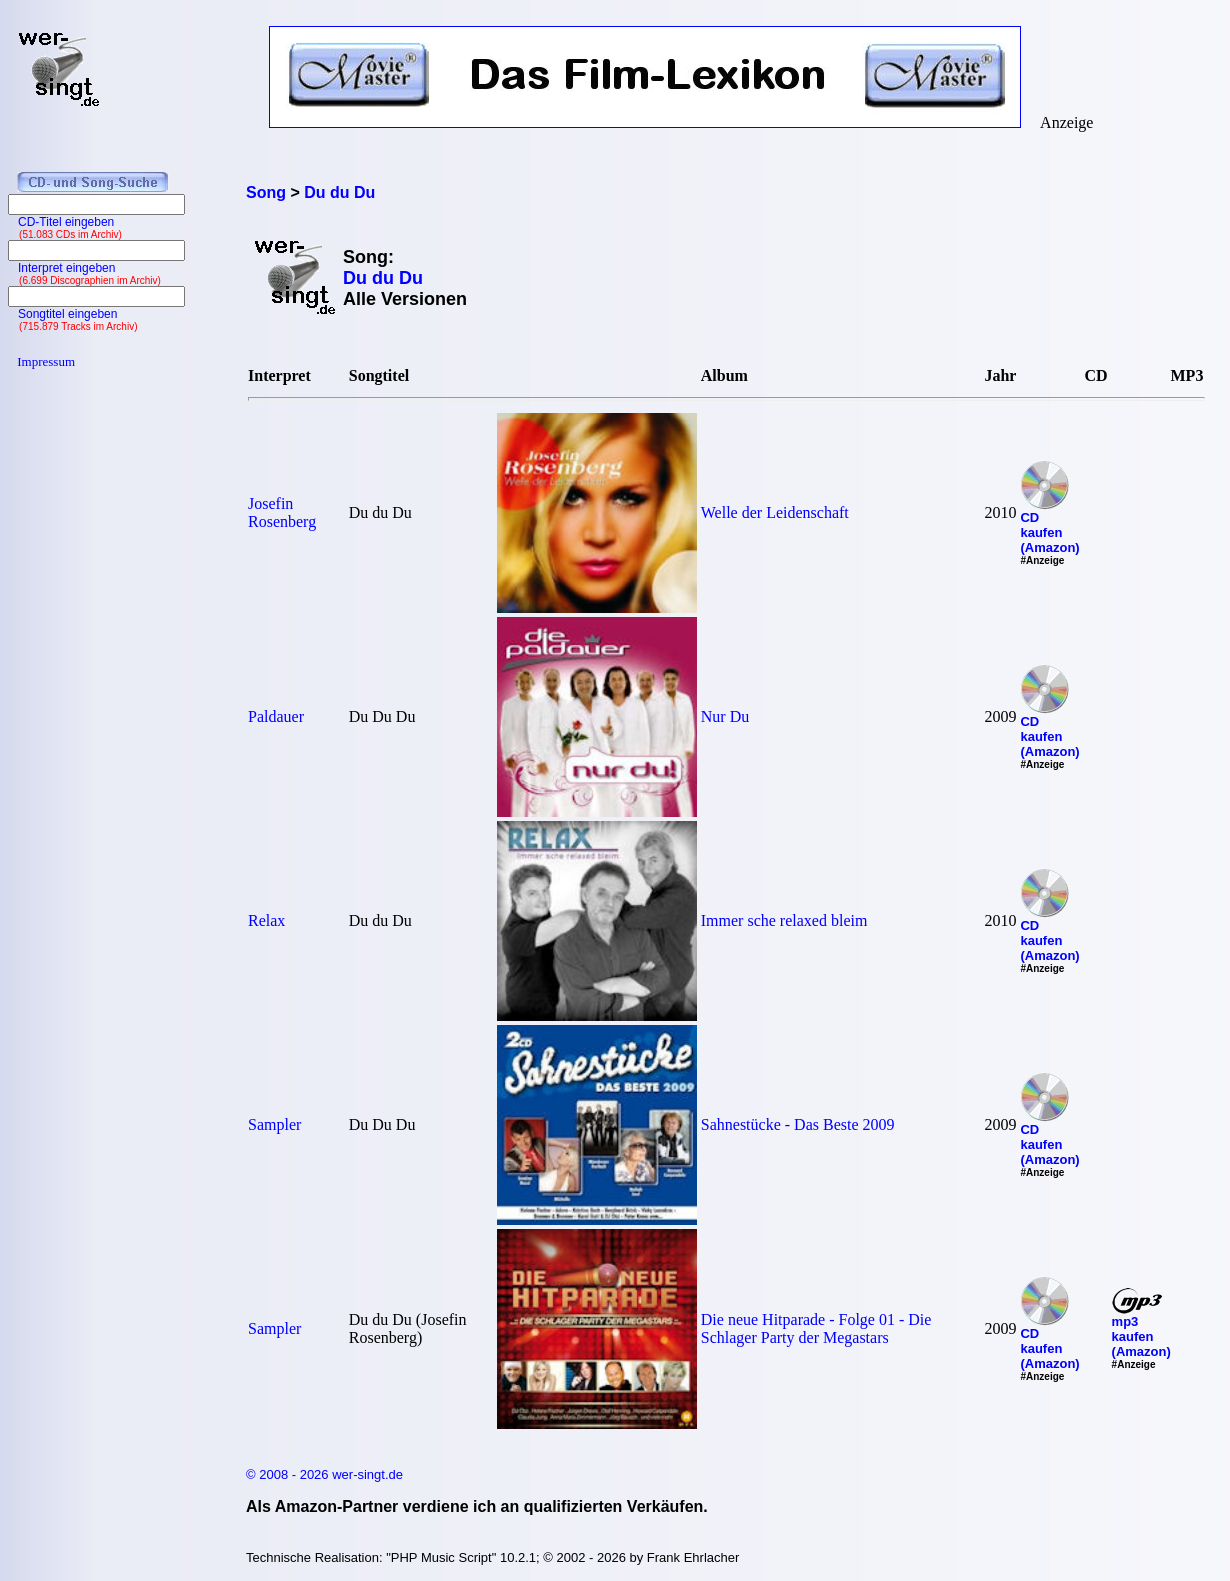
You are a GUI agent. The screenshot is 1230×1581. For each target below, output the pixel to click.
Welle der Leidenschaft (775, 512)
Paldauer (276, 716)
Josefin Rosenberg (282, 512)
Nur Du (725, 716)
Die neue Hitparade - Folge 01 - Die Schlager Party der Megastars (816, 1328)
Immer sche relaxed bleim (784, 920)
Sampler (274, 1124)
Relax (266, 920)
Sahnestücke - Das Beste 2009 (798, 1124)
